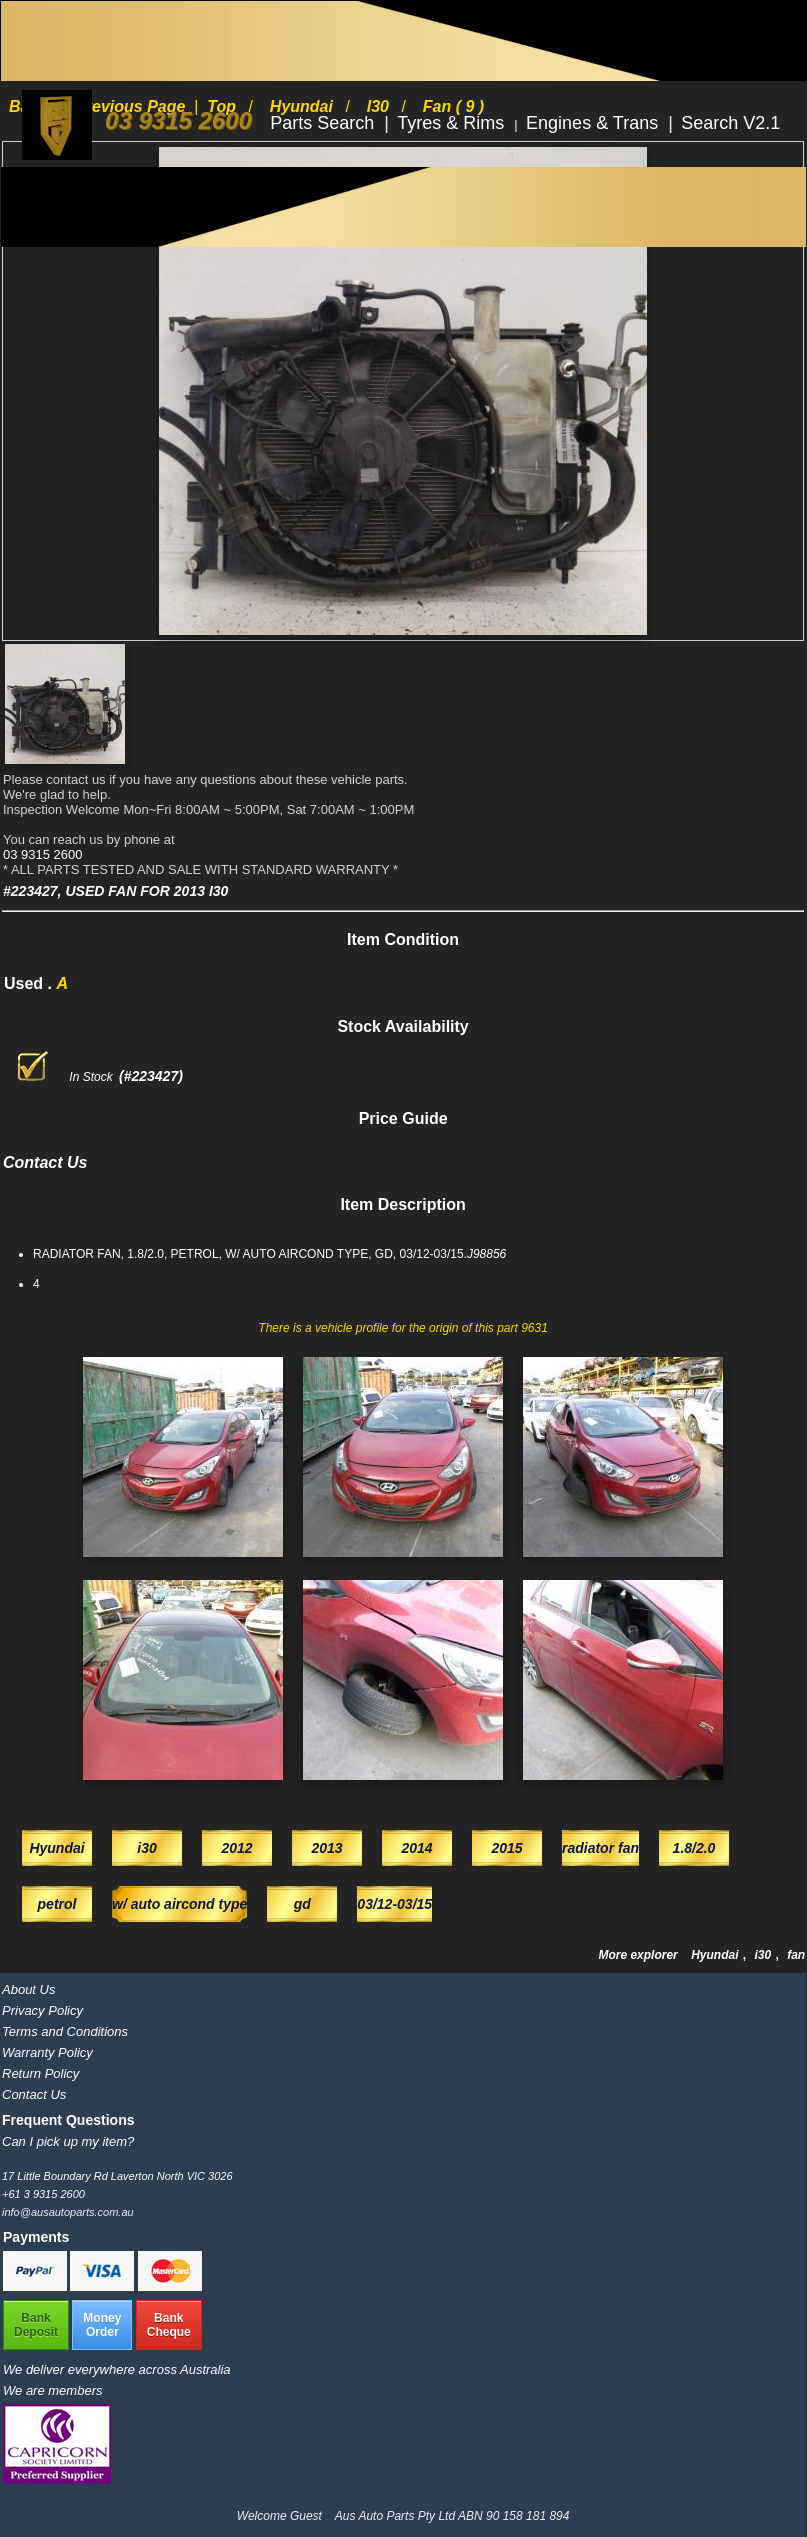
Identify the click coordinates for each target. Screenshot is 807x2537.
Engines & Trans (594, 123)
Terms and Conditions (65, 2031)
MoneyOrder (102, 2325)
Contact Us (34, 2094)
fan (796, 1955)
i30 (764, 1955)
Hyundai (716, 1955)
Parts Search (324, 123)
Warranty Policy (47, 2052)
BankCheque (169, 2325)
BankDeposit (36, 2325)
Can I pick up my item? (68, 2141)
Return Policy (40, 2073)
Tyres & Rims (453, 123)
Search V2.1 (730, 123)
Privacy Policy (42, 2010)
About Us (28, 1989)
